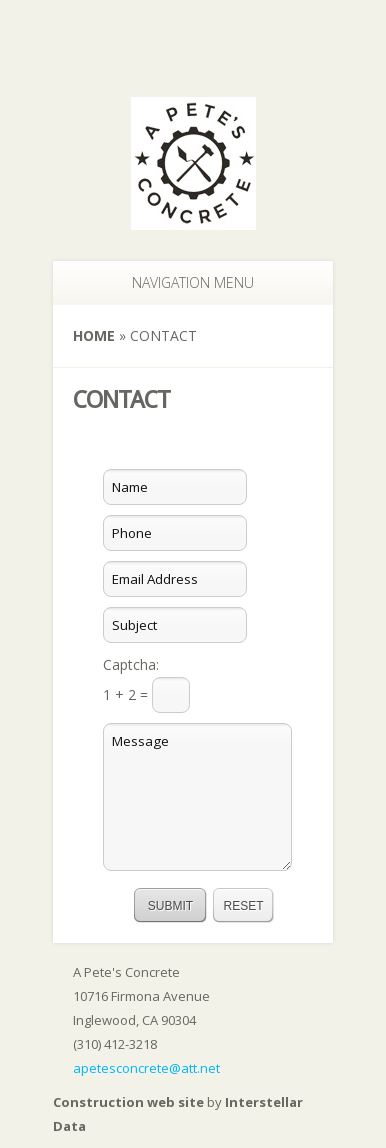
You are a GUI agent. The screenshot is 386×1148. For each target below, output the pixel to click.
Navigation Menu (182, 282)
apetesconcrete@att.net (146, 1068)
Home (94, 335)
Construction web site (128, 1102)
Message (197, 797)
